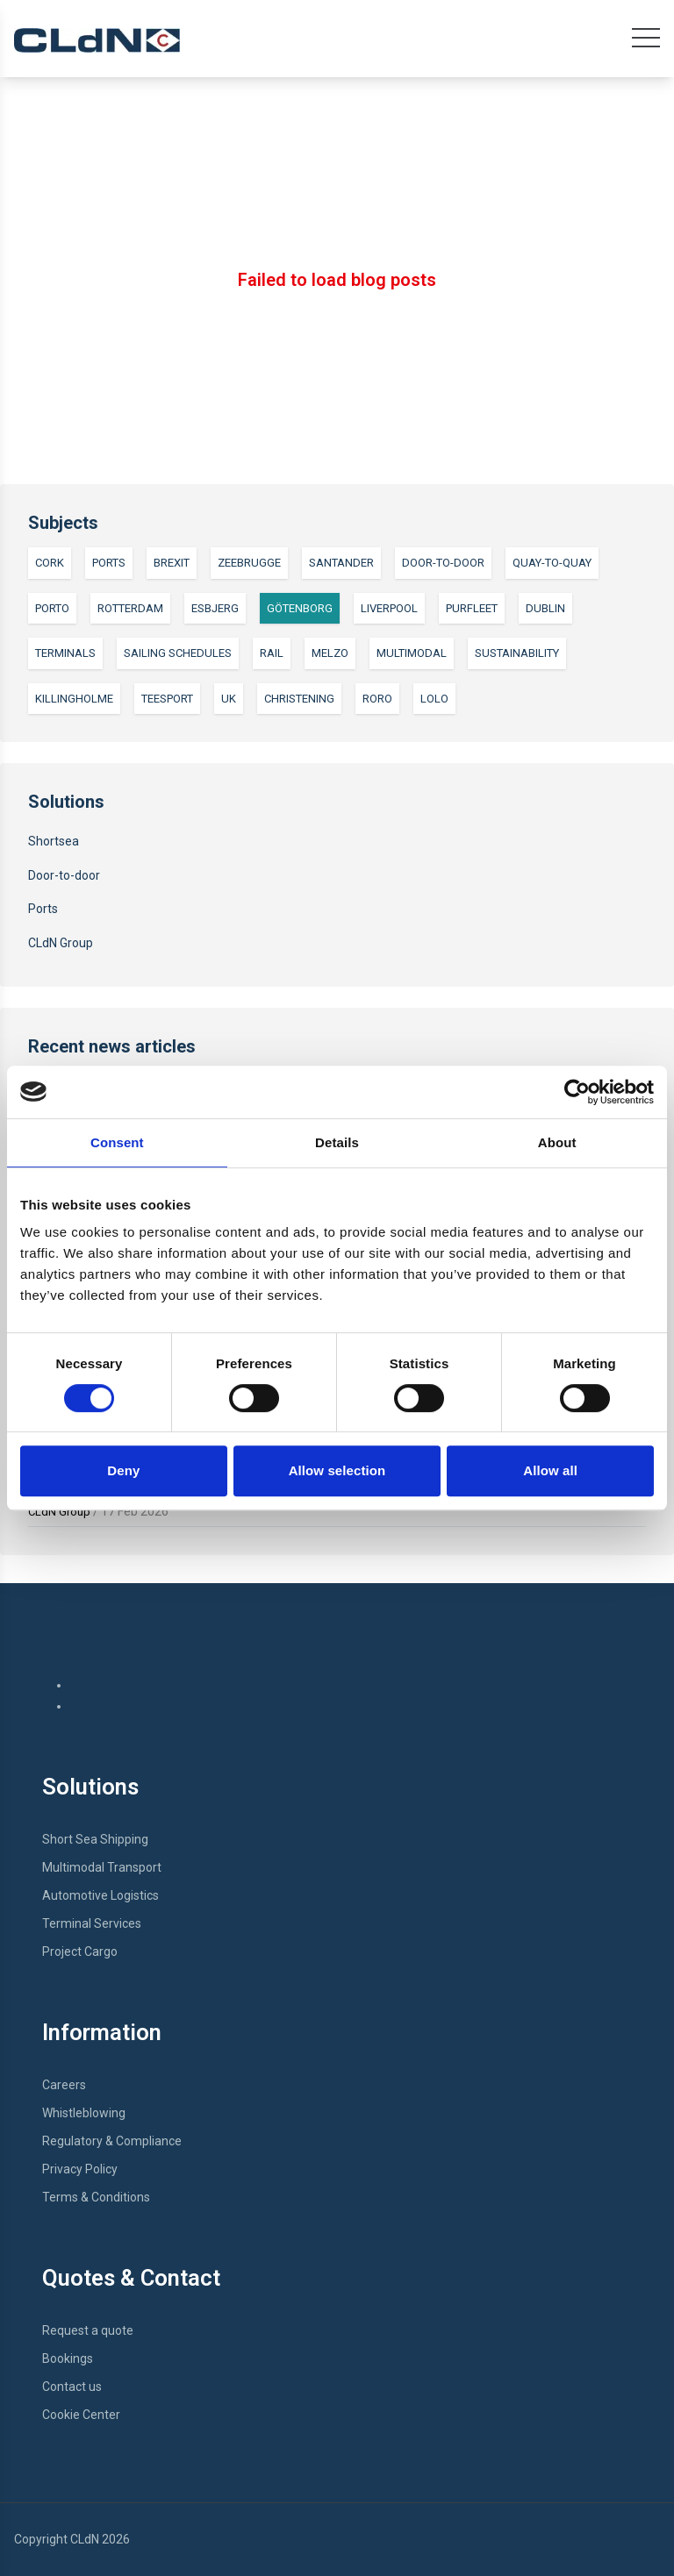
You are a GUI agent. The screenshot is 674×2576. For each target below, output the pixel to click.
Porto (52, 608)
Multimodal (411, 653)
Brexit (172, 562)
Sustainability (517, 653)
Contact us (72, 2387)
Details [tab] (337, 1142)
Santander (341, 562)
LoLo (434, 698)
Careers (64, 2085)
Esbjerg (215, 608)
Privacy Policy (80, 2169)
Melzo (330, 653)
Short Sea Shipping (95, 1839)
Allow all (550, 1470)
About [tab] (557, 1142)
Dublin (545, 608)
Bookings (67, 2358)
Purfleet (472, 608)
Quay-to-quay (552, 562)
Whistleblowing (83, 2113)
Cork (49, 562)
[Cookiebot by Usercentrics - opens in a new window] (577, 1092)
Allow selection (337, 1470)
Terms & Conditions (96, 2197)
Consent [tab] (117, 1142)
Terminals (65, 653)
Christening (299, 698)
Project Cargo (80, 1951)
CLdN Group (60, 943)
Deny (123, 1470)
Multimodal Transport (101, 1867)
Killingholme (74, 698)
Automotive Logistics (100, 1895)
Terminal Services (91, 1923)
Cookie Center (81, 2415)
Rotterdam (130, 608)
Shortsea (53, 841)
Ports (108, 562)
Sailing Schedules (178, 653)
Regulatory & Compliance (112, 2141)
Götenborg (300, 608)
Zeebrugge (249, 562)
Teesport (167, 698)
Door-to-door (443, 562)
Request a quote (87, 2330)
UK (228, 698)
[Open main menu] (646, 42)
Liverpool (389, 608)
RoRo (377, 698)
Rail (271, 653)
